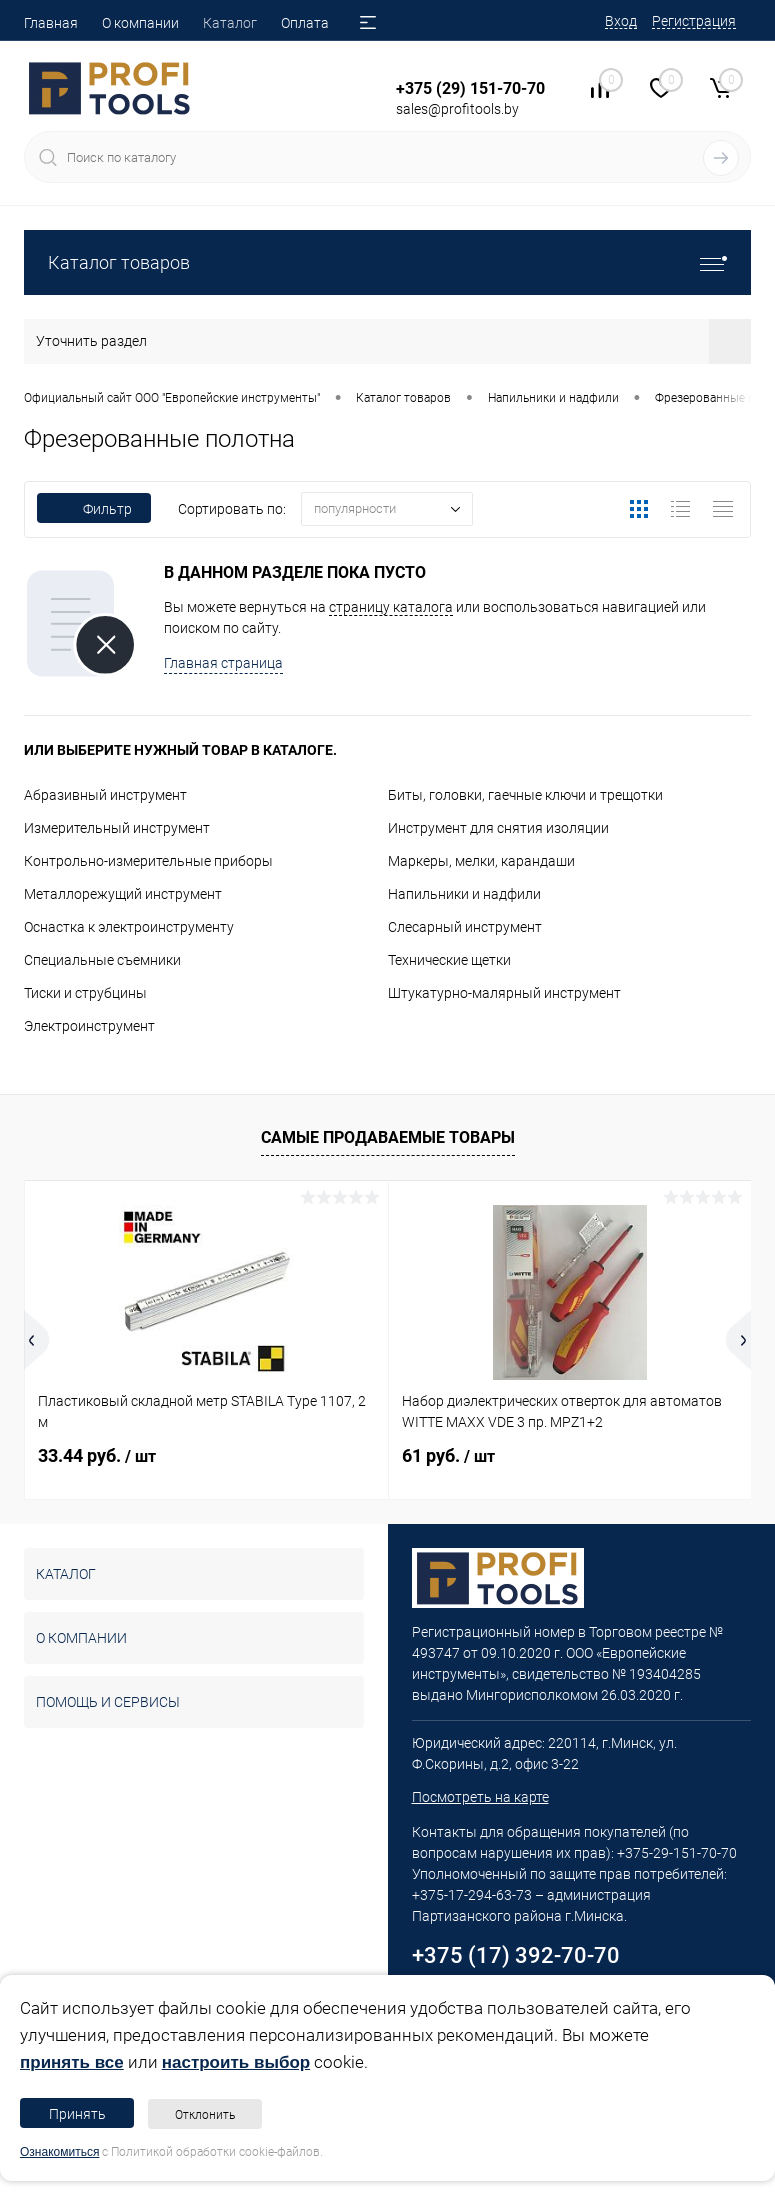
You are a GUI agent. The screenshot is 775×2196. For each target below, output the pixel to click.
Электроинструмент (89, 1026)
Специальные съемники (102, 960)
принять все (72, 2062)
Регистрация (694, 21)
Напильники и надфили (464, 894)
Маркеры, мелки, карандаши (481, 861)
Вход (621, 21)
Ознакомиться (59, 2152)
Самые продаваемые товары (388, 1137)
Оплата (305, 23)
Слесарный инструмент (465, 927)
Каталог (230, 23)
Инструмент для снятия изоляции (498, 828)
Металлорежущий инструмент (123, 894)
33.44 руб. (97, 1455)
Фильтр (94, 509)
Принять (77, 2114)
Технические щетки (449, 960)
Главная (51, 23)
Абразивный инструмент (105, 795)
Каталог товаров (387, 262)
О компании (140, 23)
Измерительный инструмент (117, 828)
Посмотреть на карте (480, 1797)
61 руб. (448, 1455)
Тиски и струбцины (85, 993)
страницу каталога (391, 607)
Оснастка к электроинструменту (129, 927)
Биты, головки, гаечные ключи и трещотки (525, 795)
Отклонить (205, 2115)
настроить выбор (236, 2062)
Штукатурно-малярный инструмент (504, 993)
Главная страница (223, 663)
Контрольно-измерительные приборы (148, 861)
